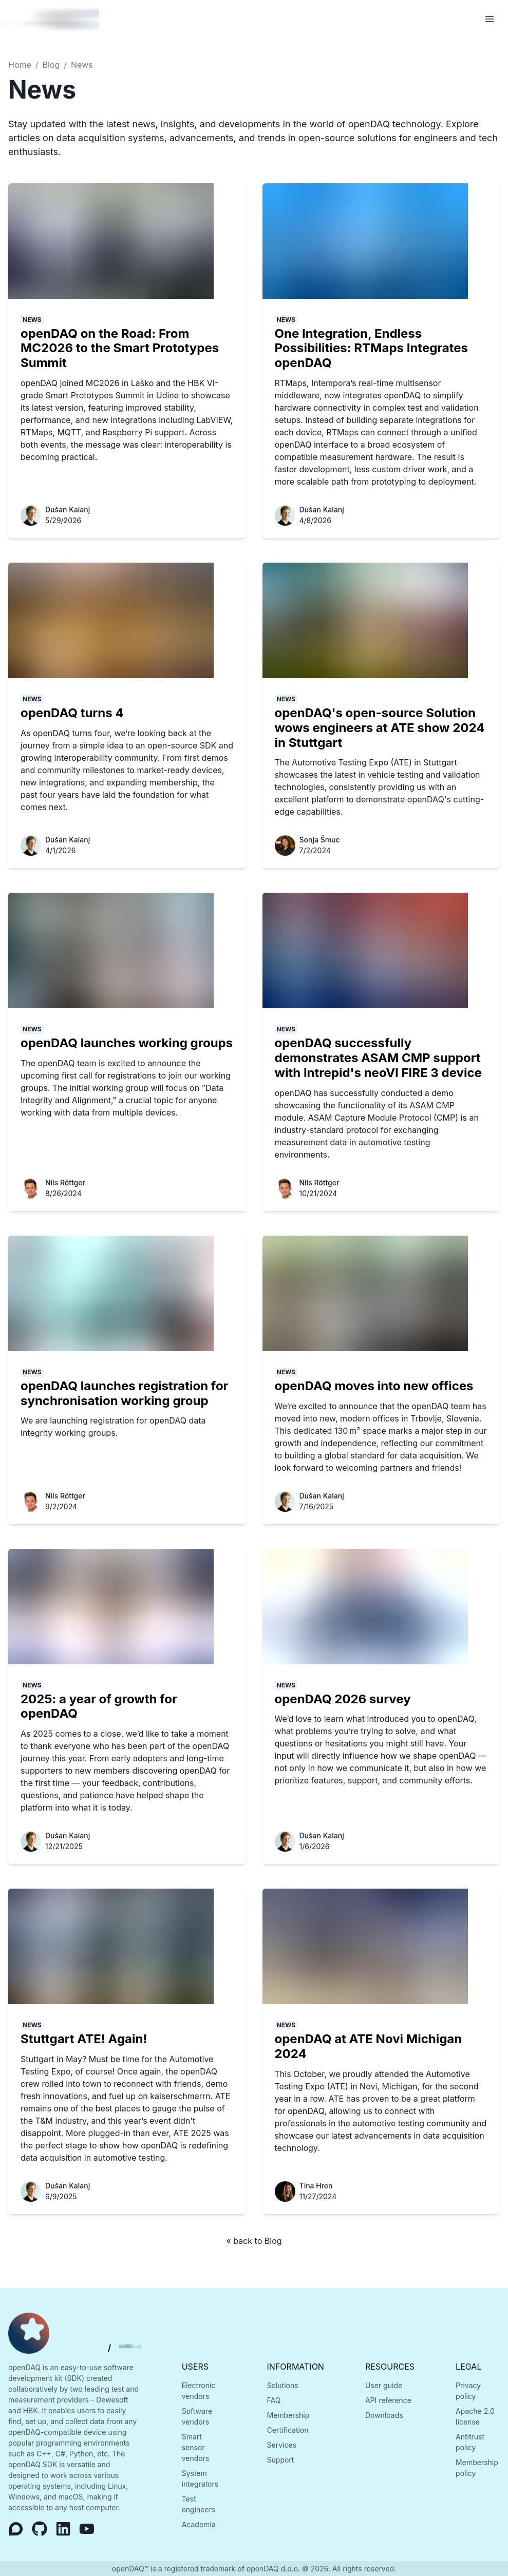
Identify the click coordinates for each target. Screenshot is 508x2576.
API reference (388, 2400)
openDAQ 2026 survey (343, 1698)
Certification (288, 2430)
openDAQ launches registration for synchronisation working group (124, 1393)
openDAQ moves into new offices (374, 1385)
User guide (383, 2385)
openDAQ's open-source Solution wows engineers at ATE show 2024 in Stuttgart (380, 727)
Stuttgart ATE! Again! (84, 2038)
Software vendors (197, 2416)
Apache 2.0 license (475, 2416)
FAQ (274, 2400)
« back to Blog (253, 2241)
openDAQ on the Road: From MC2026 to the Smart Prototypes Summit (120, 348)
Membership (288, 2415)
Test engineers (199, 2504)
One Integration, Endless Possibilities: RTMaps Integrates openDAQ (371, 348)
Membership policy (477, 2467)
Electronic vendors (199, 2390)
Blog (51, 65)
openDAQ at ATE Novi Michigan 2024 (368, 2046)
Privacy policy (468, 2390)
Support (280, 2459)
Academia (199, 2524)
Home (19, 65)
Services (281, 2444)
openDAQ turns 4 (72, 712)
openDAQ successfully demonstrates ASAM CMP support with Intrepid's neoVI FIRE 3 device (378, 1057)
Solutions (282, 2385)
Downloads (384, 2415)
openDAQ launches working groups (127, 1042)
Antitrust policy (470, 2442)
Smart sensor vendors (196, 2447)
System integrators (200, 2478)
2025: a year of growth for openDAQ (99, 1706)
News (82, 65)
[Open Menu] (489, 19)
